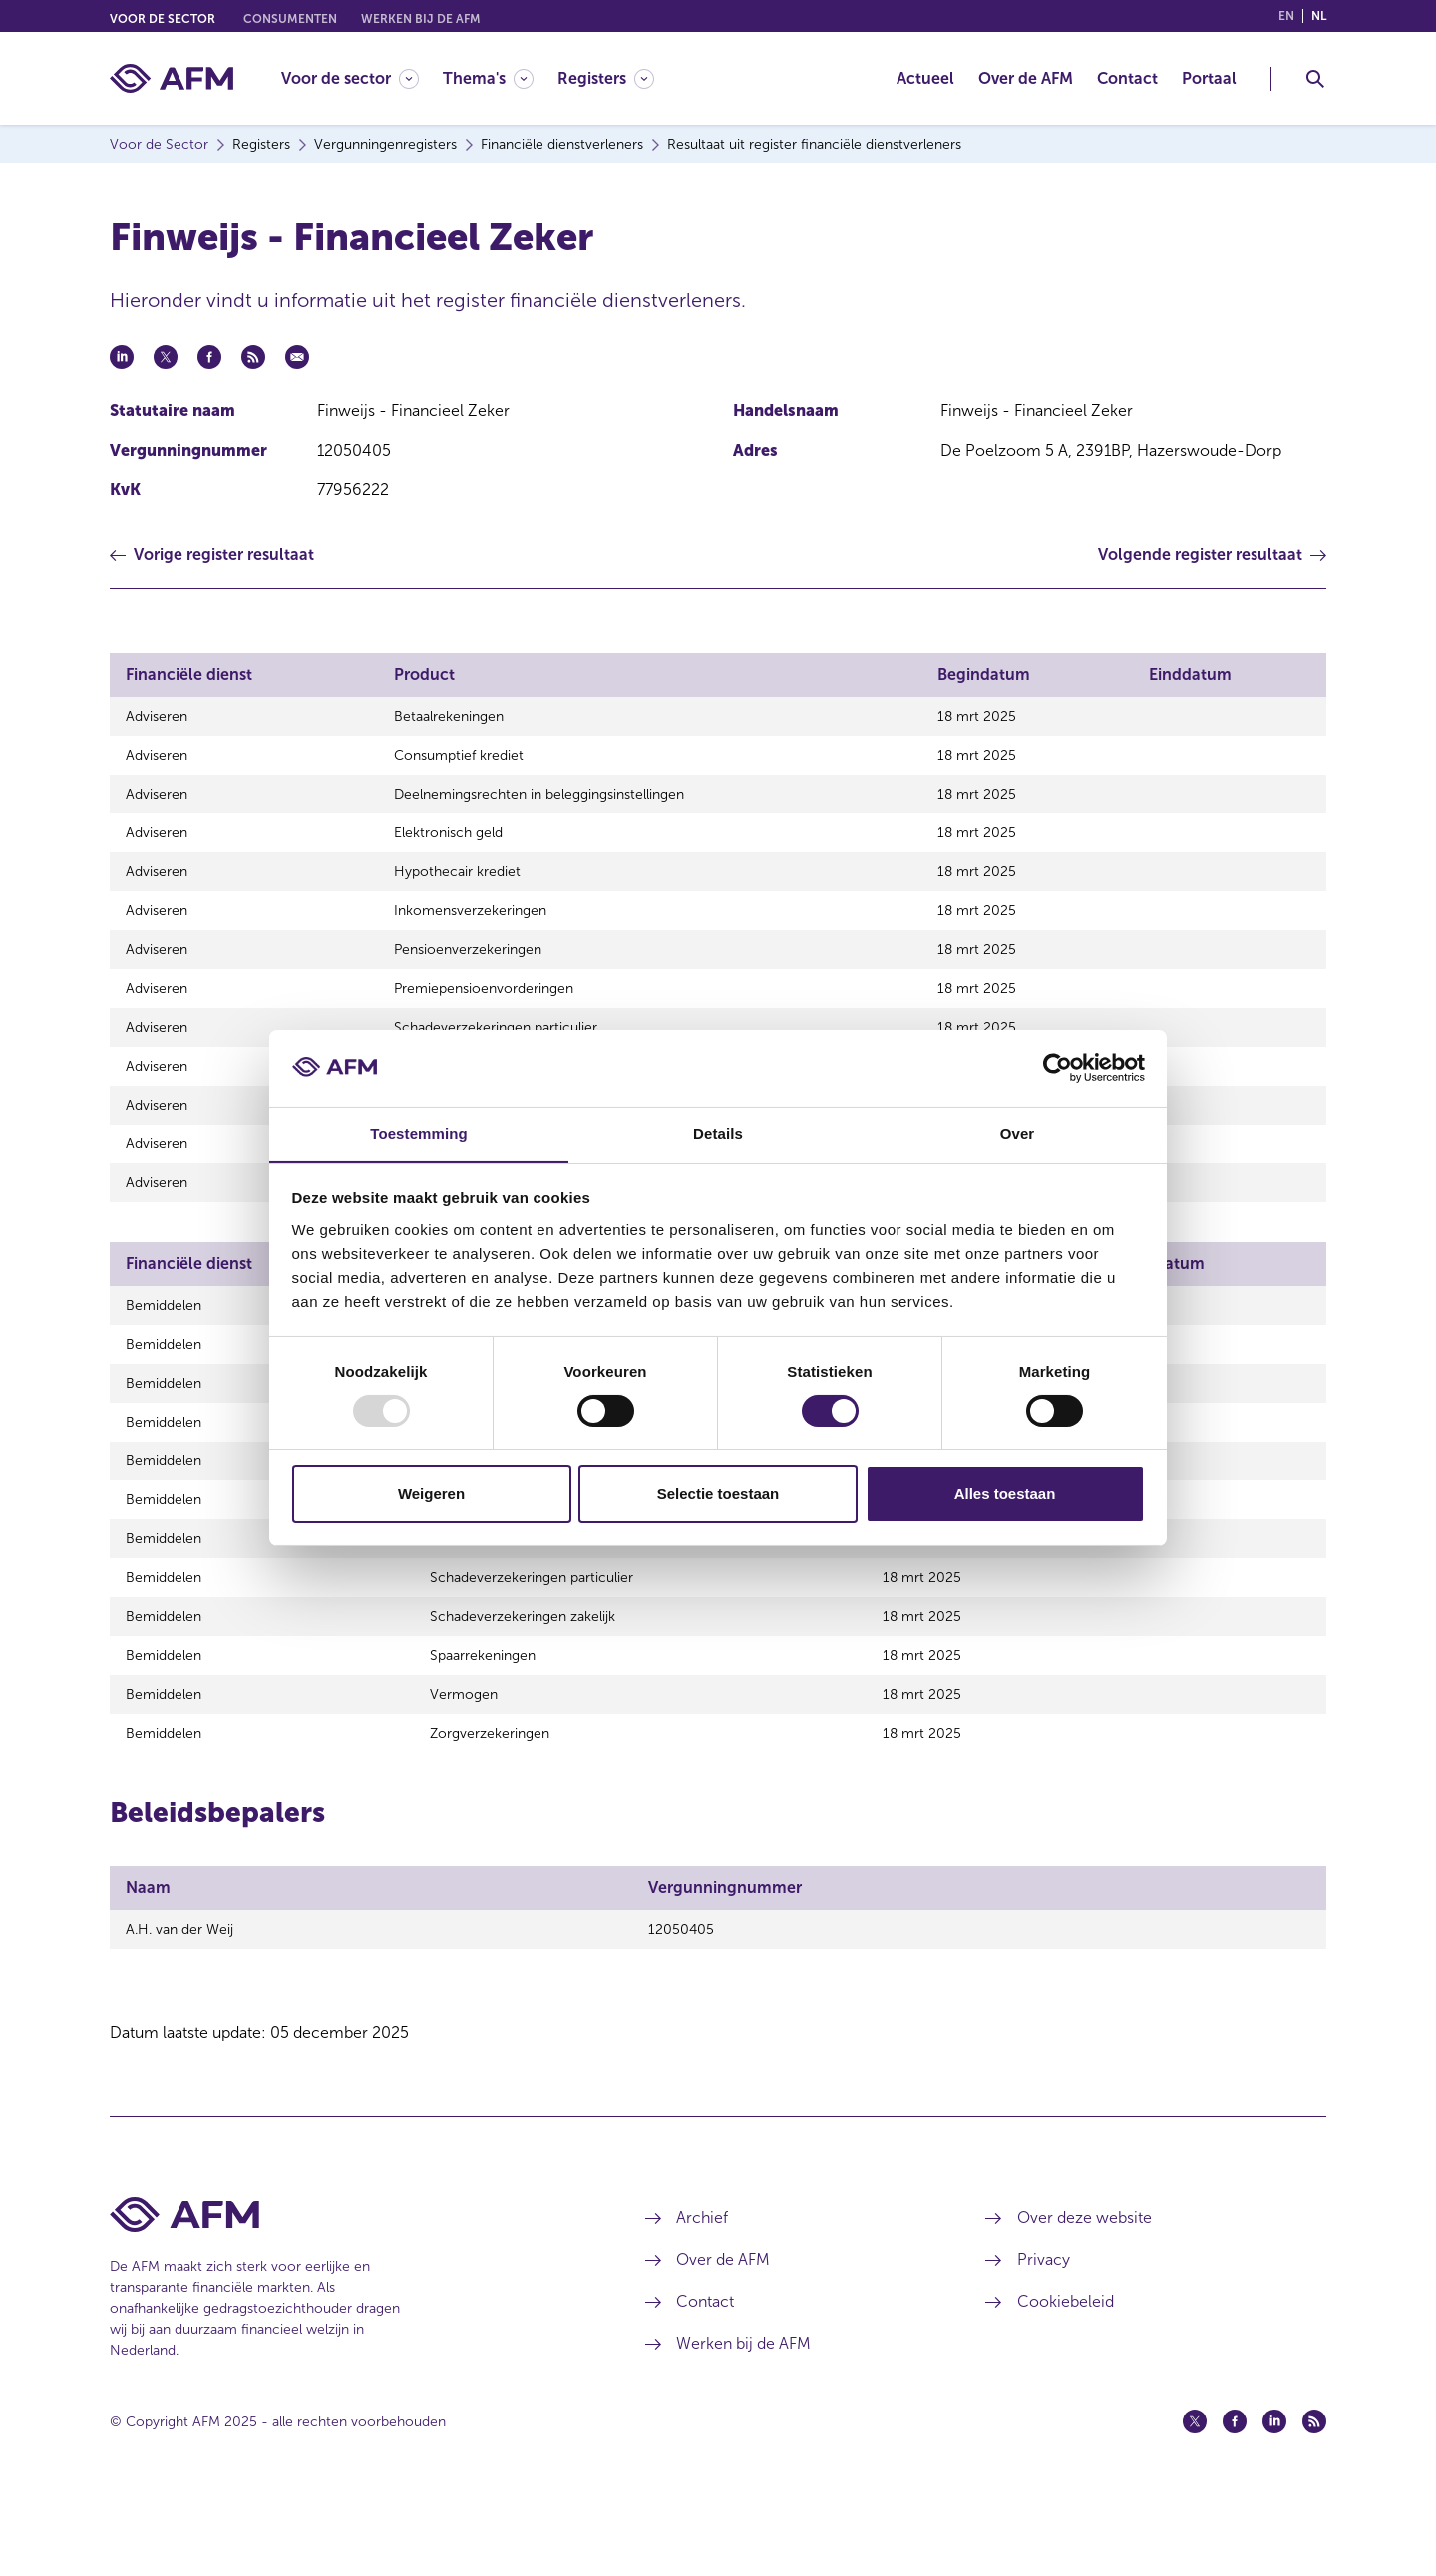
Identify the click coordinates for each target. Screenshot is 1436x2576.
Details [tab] (718, 1133)
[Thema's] (488, 78)
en (1286, 16)
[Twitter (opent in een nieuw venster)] (1195, 2499)
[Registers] (605, 78)
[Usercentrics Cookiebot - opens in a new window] (1057, 1068)
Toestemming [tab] (419, 1133)
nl (1318, 16)
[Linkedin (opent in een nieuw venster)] (1274, 2499)
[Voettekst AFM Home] (347, 2292)
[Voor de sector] (350, 78)
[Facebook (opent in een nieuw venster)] (1235, 2499)
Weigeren (431, 1493)
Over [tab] (1017, 1133)
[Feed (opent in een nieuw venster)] (1314, 2499)
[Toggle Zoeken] (1315, 79)
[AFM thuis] (171, 78)
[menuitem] (362, 78)
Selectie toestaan (718, 1493)
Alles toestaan (1005, 1493)
